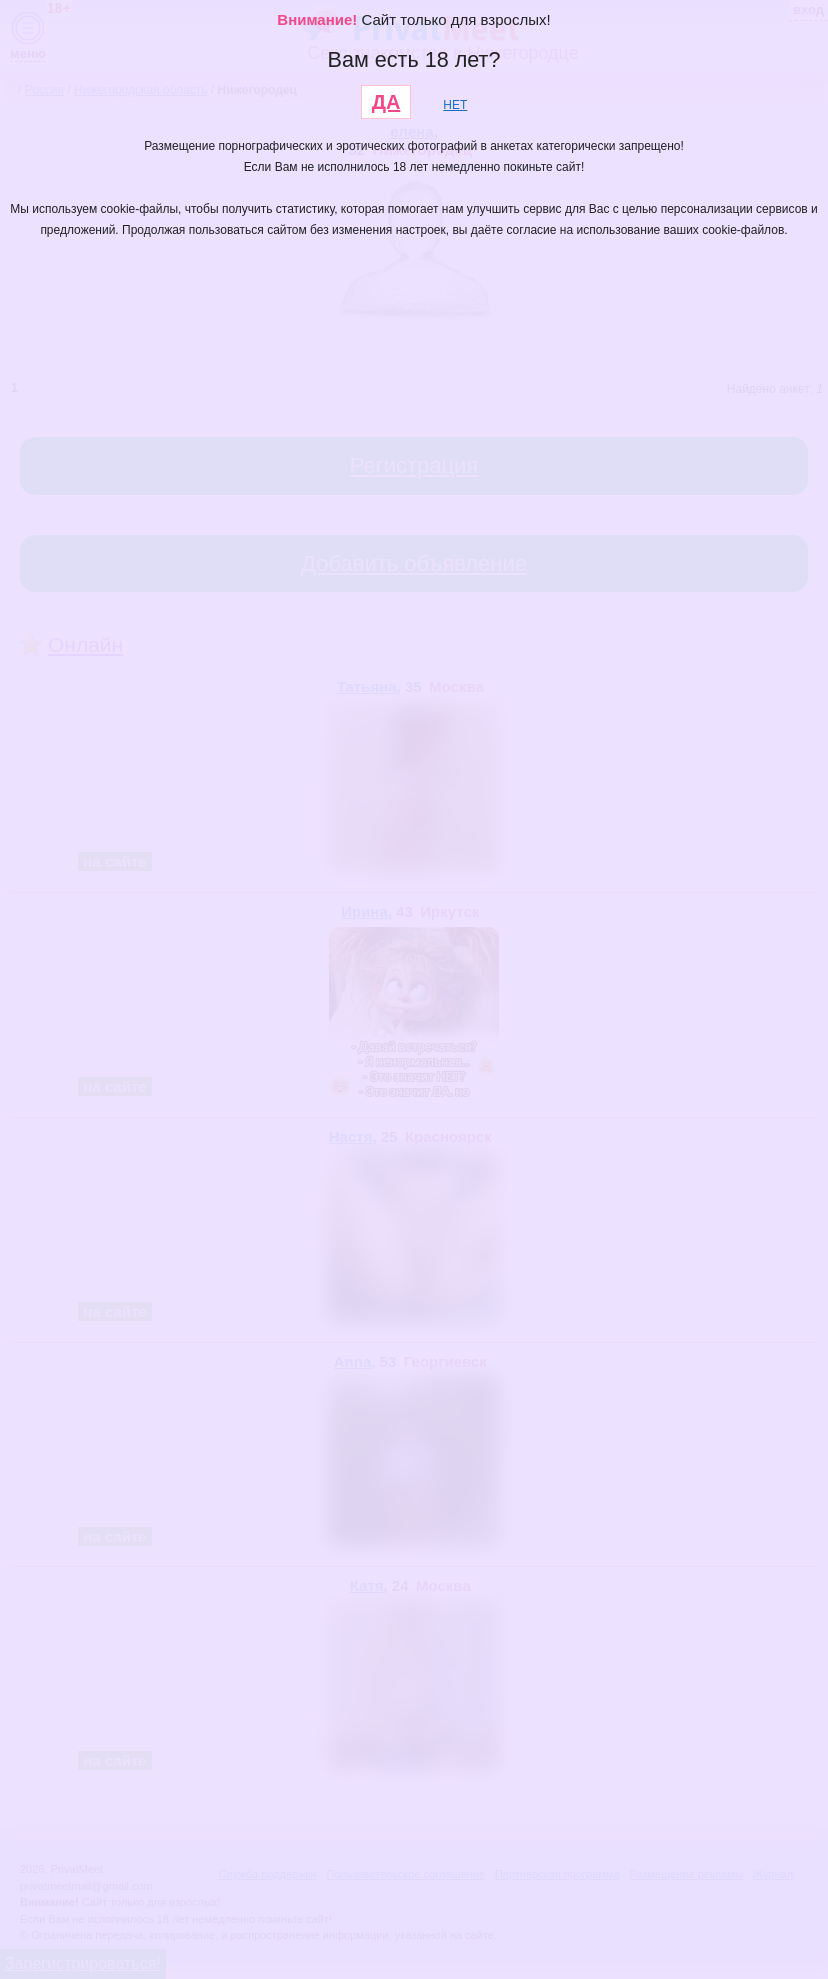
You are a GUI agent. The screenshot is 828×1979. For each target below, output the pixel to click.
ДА (386, 102)
